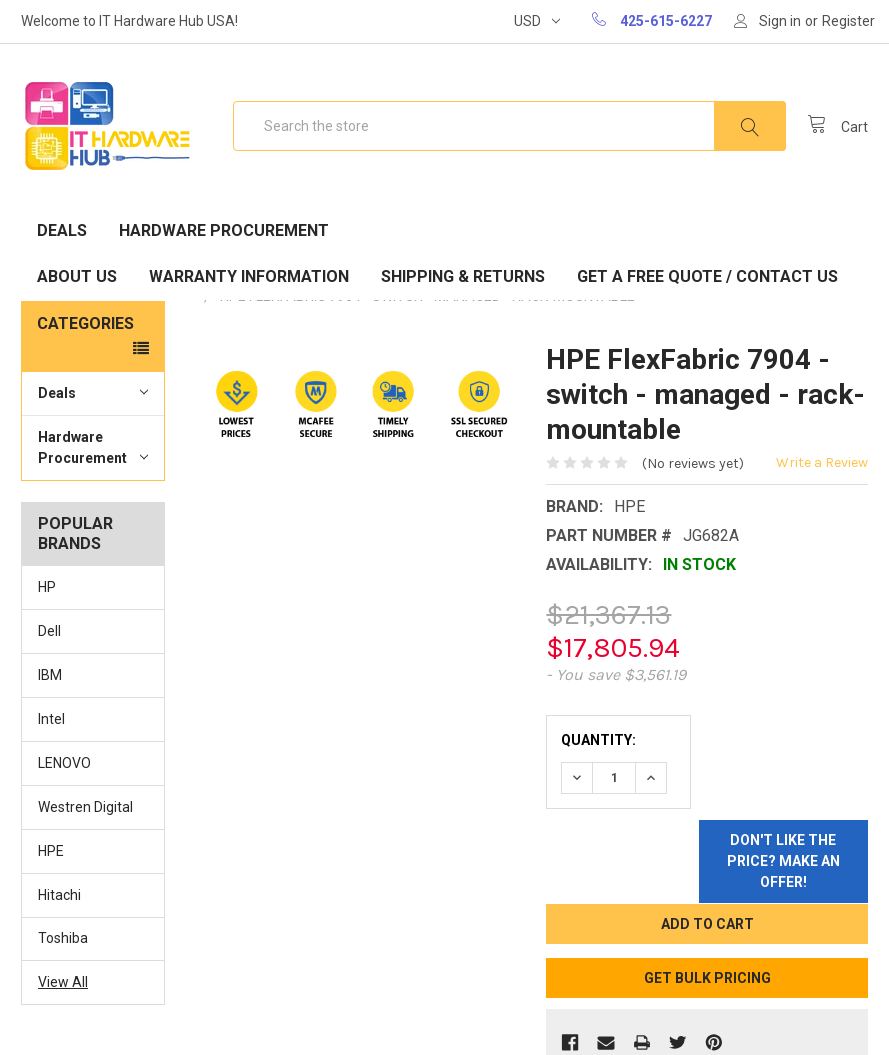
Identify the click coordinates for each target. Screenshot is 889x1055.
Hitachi (59, 895)
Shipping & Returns (463, 276)
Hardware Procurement (224, 230)
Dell (49, 631)
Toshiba (63, 938)
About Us (77, 276)
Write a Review (822, 462)
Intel (51, 719)
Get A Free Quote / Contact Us (707, 276)
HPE (51, 851)
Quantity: (598, 740)
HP (47, 587)
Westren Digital (85, 807)
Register (848, 21)
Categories (85, 323)
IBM (50, 675)
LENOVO (64, 763)
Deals (62, 230)
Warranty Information (249, 276)
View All (63, 982)
